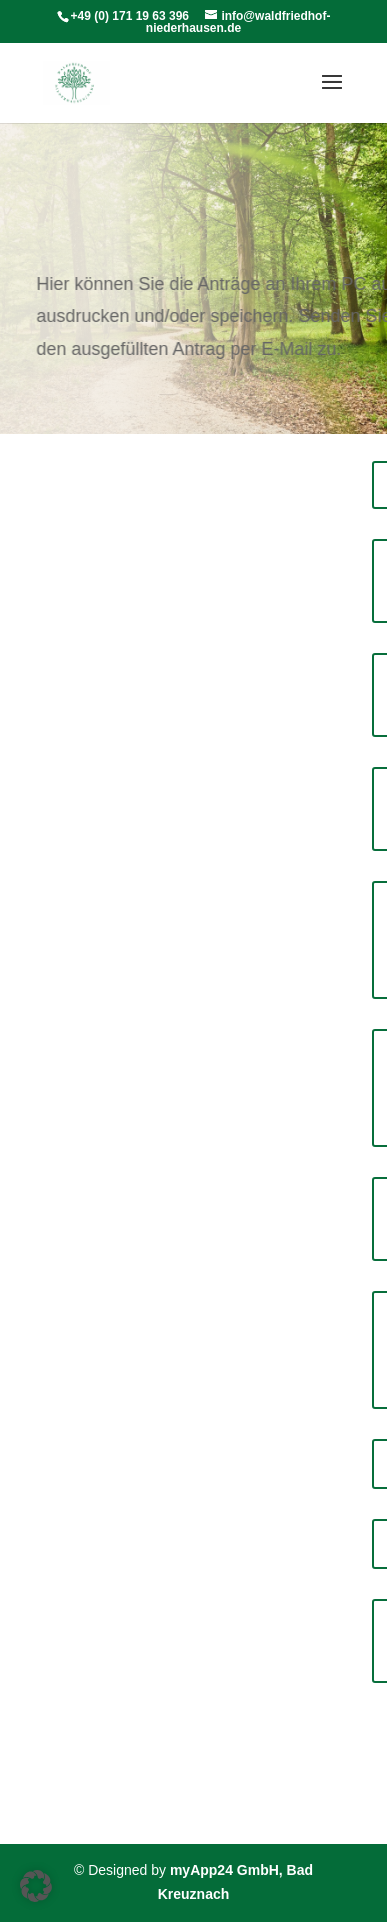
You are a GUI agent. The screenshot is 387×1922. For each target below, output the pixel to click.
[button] (36, 1886)
